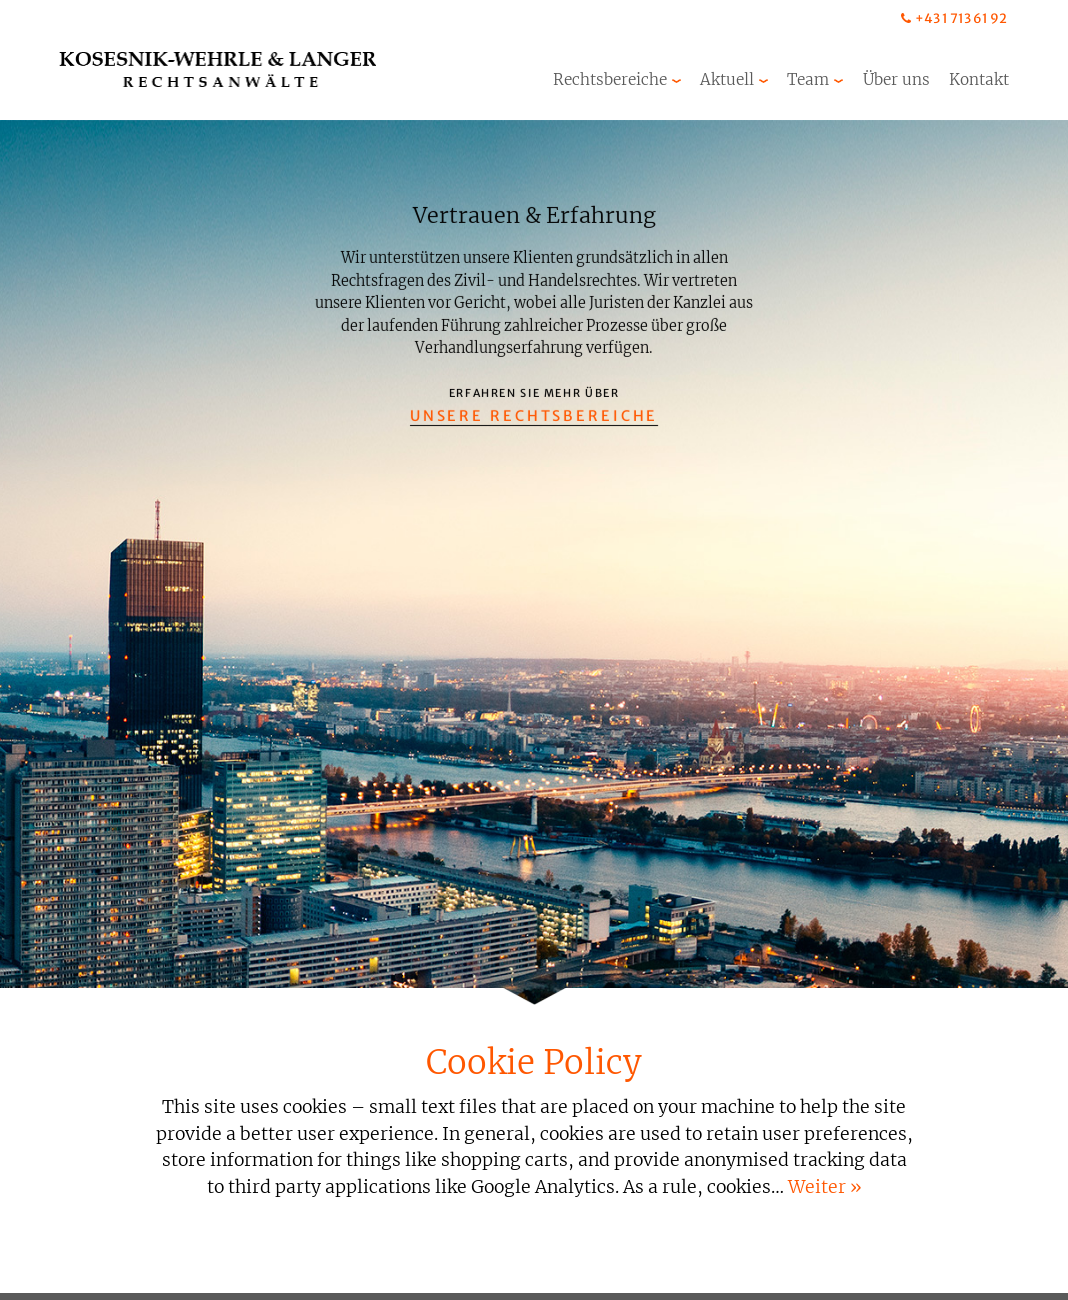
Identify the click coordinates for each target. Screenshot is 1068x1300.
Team (808, 79)
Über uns (896, 79)
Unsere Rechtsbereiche (534, 416)
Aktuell (727, 79)
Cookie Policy (534, 1062)
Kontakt (979, 79)
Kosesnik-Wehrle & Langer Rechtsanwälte (217, 69)
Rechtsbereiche (610, 79)
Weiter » (825, 1187)
